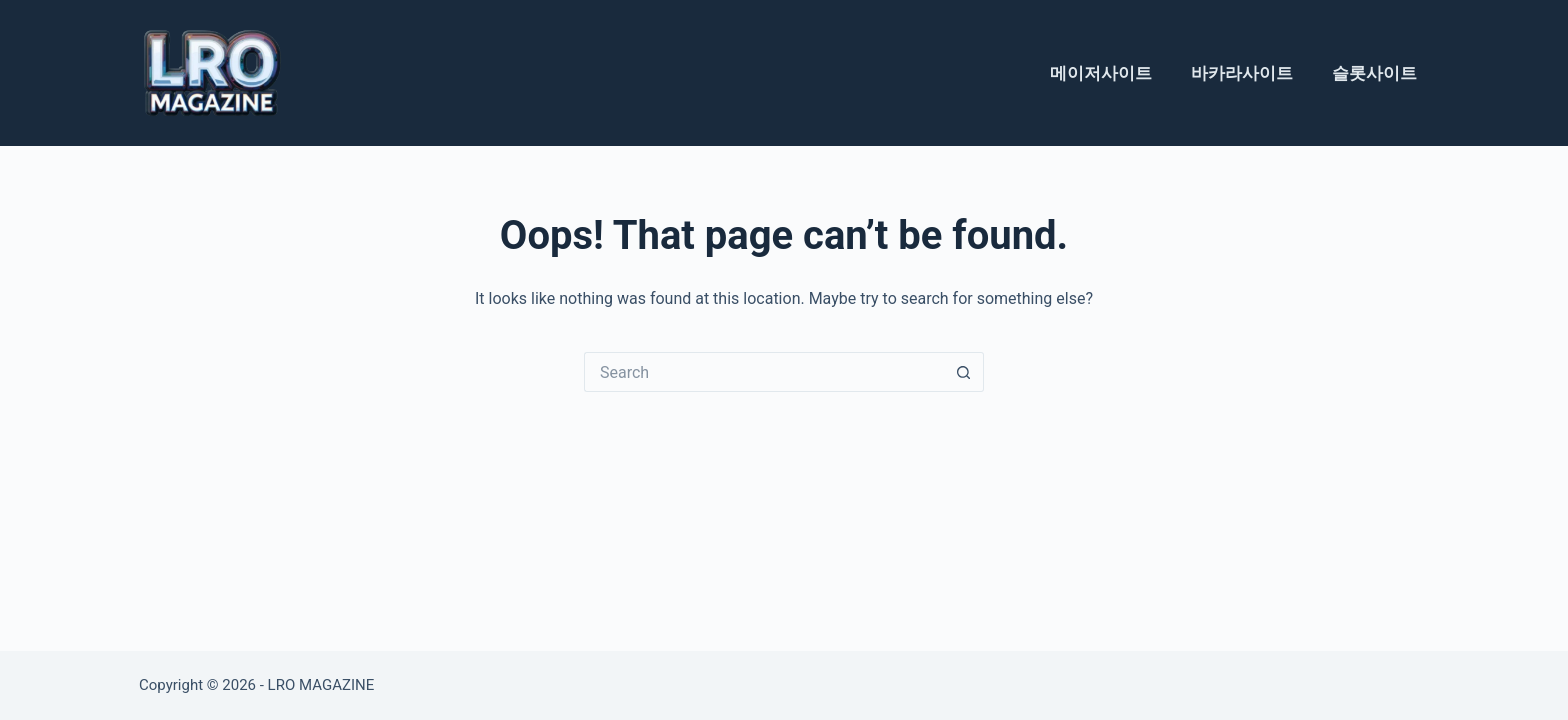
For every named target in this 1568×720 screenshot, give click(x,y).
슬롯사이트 (1374, 73)
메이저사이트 (1101, 73)
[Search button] (964, 372)
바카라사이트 (1242, 73)
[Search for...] (764, 372)
